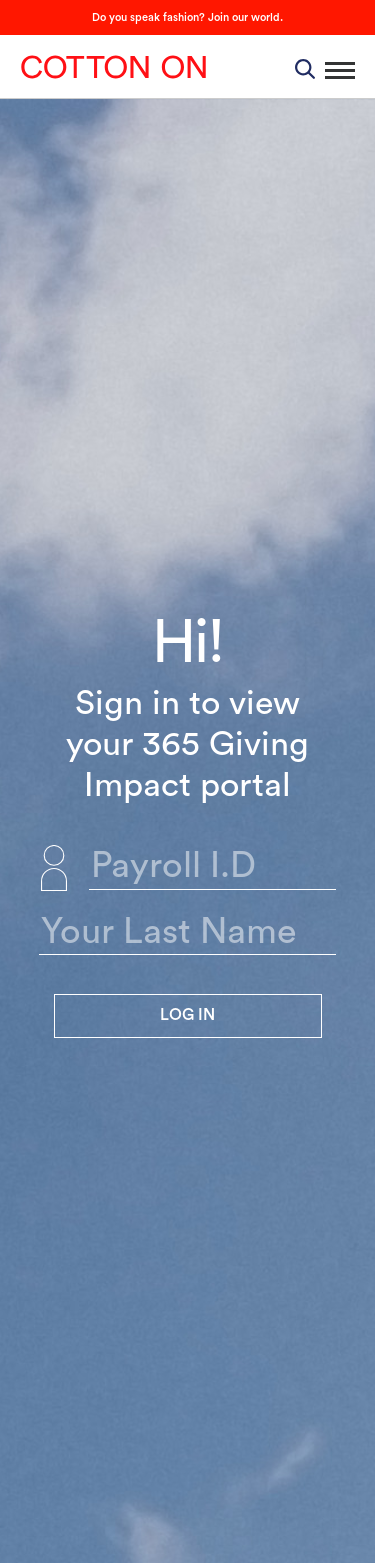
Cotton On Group (114, 67)
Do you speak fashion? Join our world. (187, 17)
